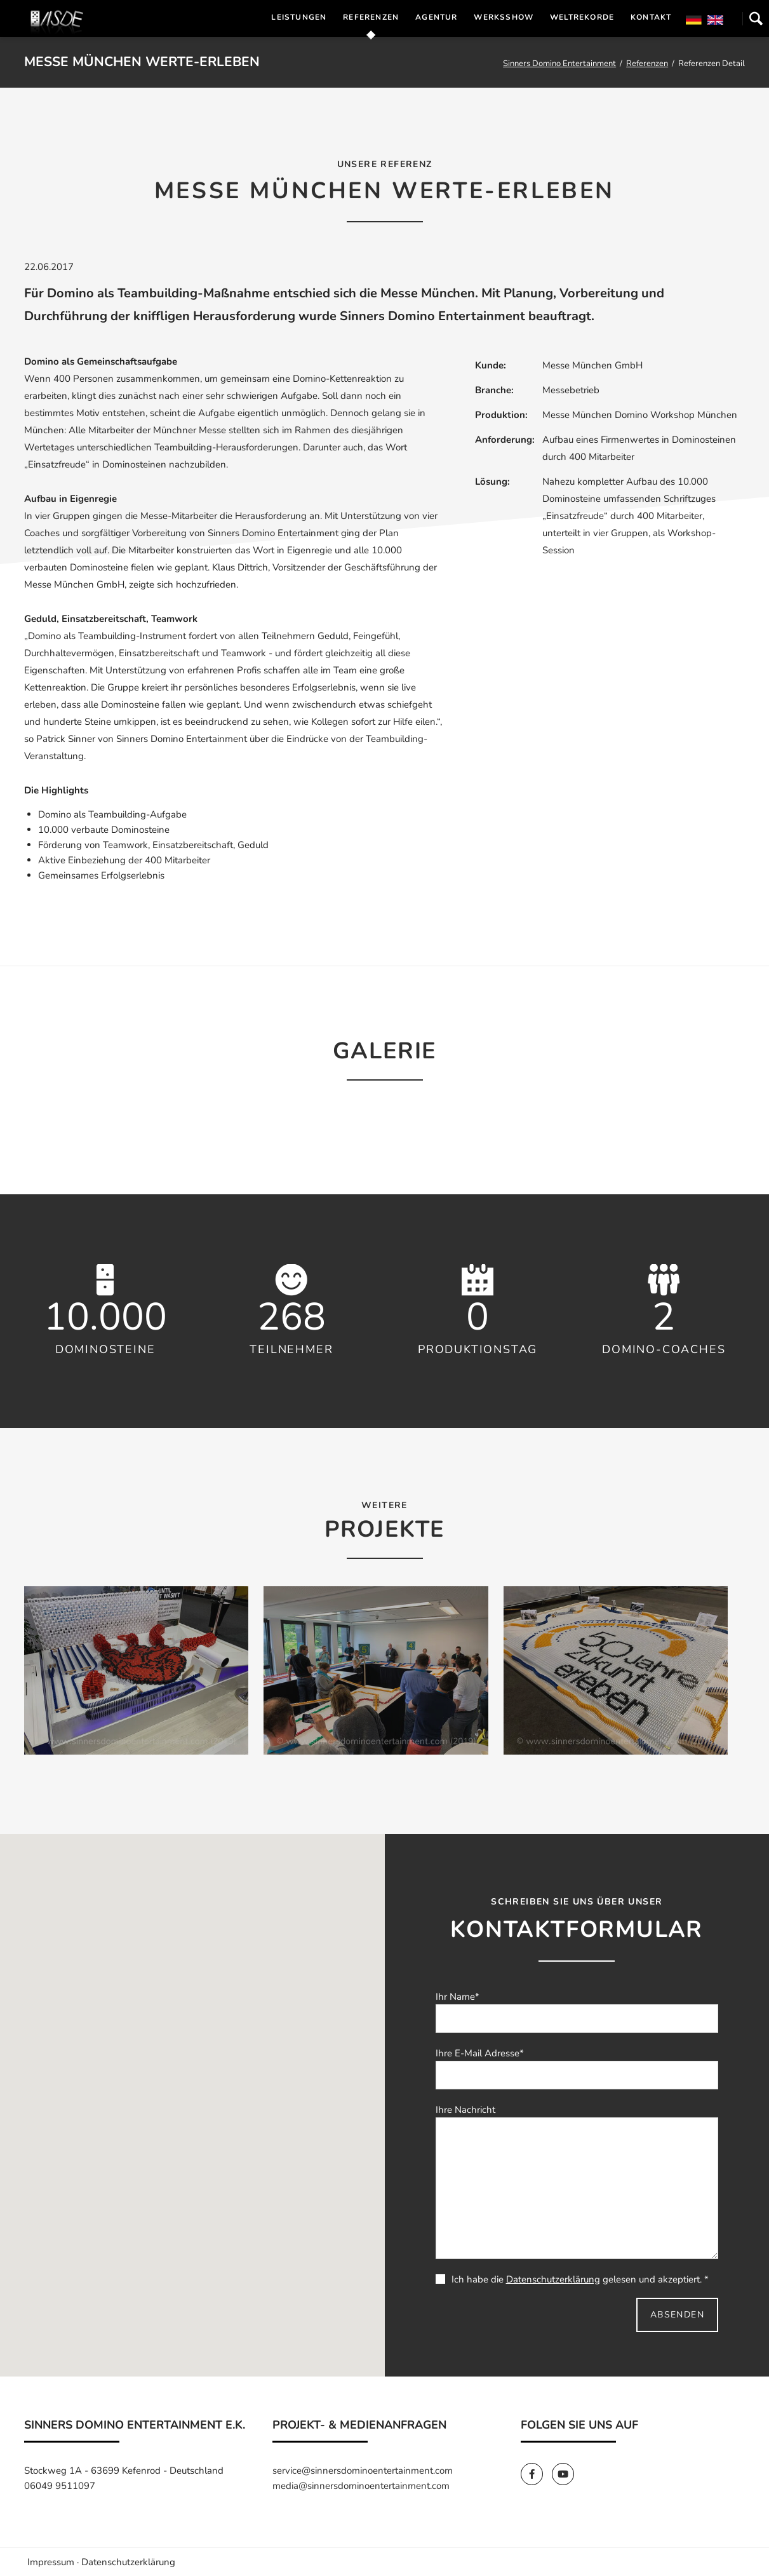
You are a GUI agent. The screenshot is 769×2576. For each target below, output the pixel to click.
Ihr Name (457, 1996)
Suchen (755, 18)
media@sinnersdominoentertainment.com (361, 2485)
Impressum (50, 2562)
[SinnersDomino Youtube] (566, 2474)
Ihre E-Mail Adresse (480, 2053)
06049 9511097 (59, 2485)
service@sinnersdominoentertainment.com (362, 2470)
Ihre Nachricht (465, 2109)
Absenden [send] (677, 2315)
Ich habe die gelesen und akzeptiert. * (572, 2279)
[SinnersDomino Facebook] (536, 2474)
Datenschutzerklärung (553, 2279)
